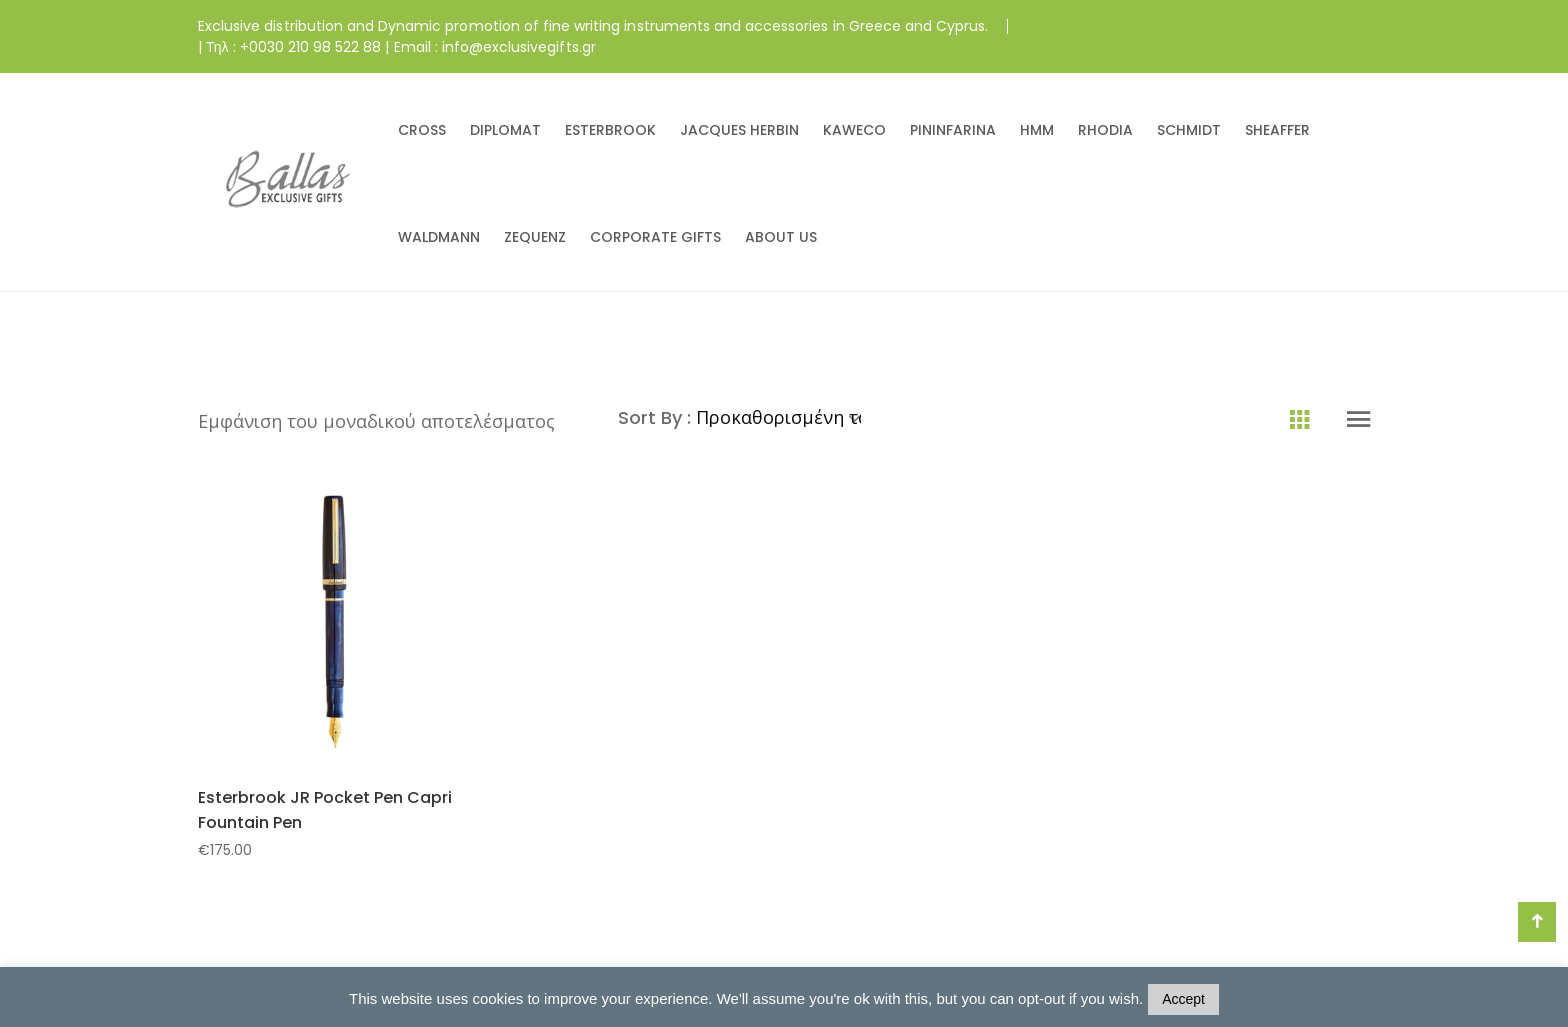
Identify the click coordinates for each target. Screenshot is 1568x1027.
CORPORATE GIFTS (655, 237)
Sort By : (657, 417)
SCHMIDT (1189, 130)
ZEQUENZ (535, 237)
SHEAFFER (1277, 130)
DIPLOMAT (505, 130)
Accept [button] (1183, 999)
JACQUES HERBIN (739, 130)
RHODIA (1105, 130)
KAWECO (854, 130)
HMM (1037, 130)
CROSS (422, 130)
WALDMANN (439, 237)
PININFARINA (953, 130)
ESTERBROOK (610, 130)
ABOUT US (781, 237)
